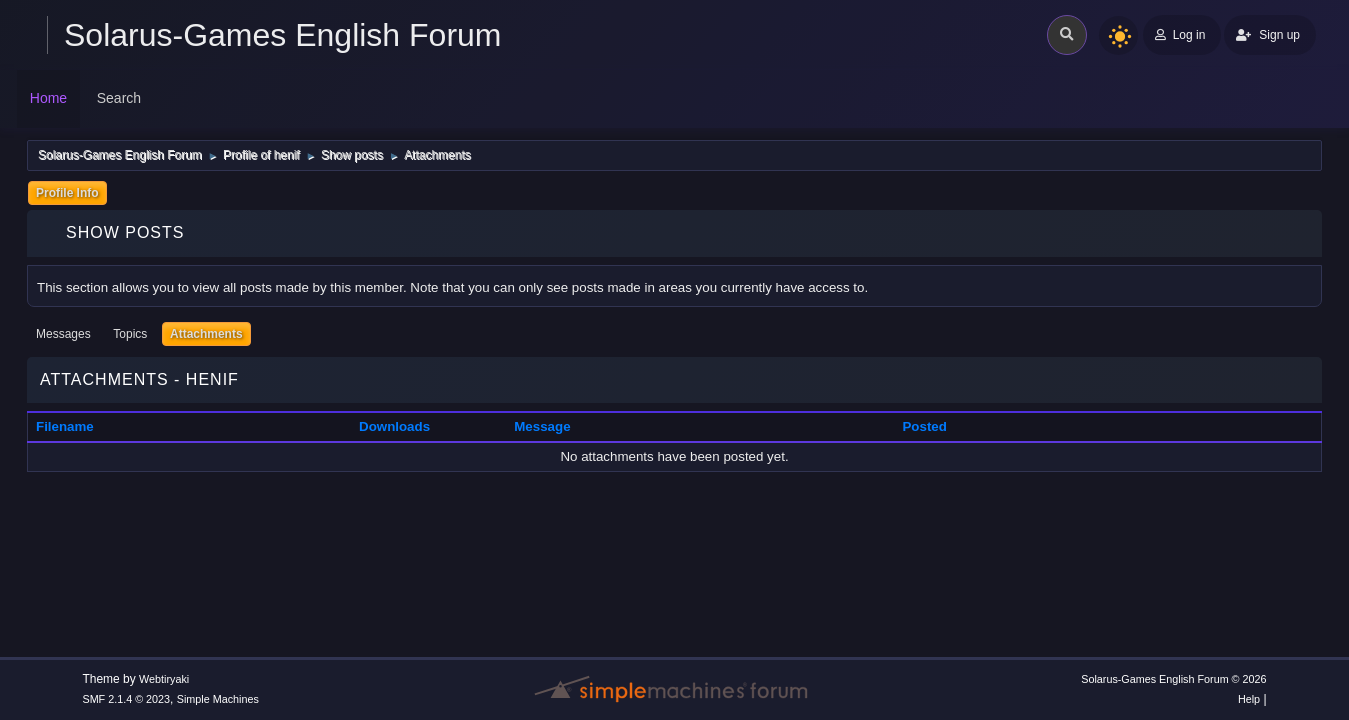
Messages (63, 334)
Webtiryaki (164, 679)
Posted (924, 426)
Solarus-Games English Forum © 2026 (1173, 679)
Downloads (394, 426)
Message (542, 426)
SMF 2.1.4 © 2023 (126, 699)
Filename (75, 426)
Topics (130, 334)
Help (1249, 699)
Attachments (206, 334)
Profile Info (67, 193)
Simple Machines (218, 699)
